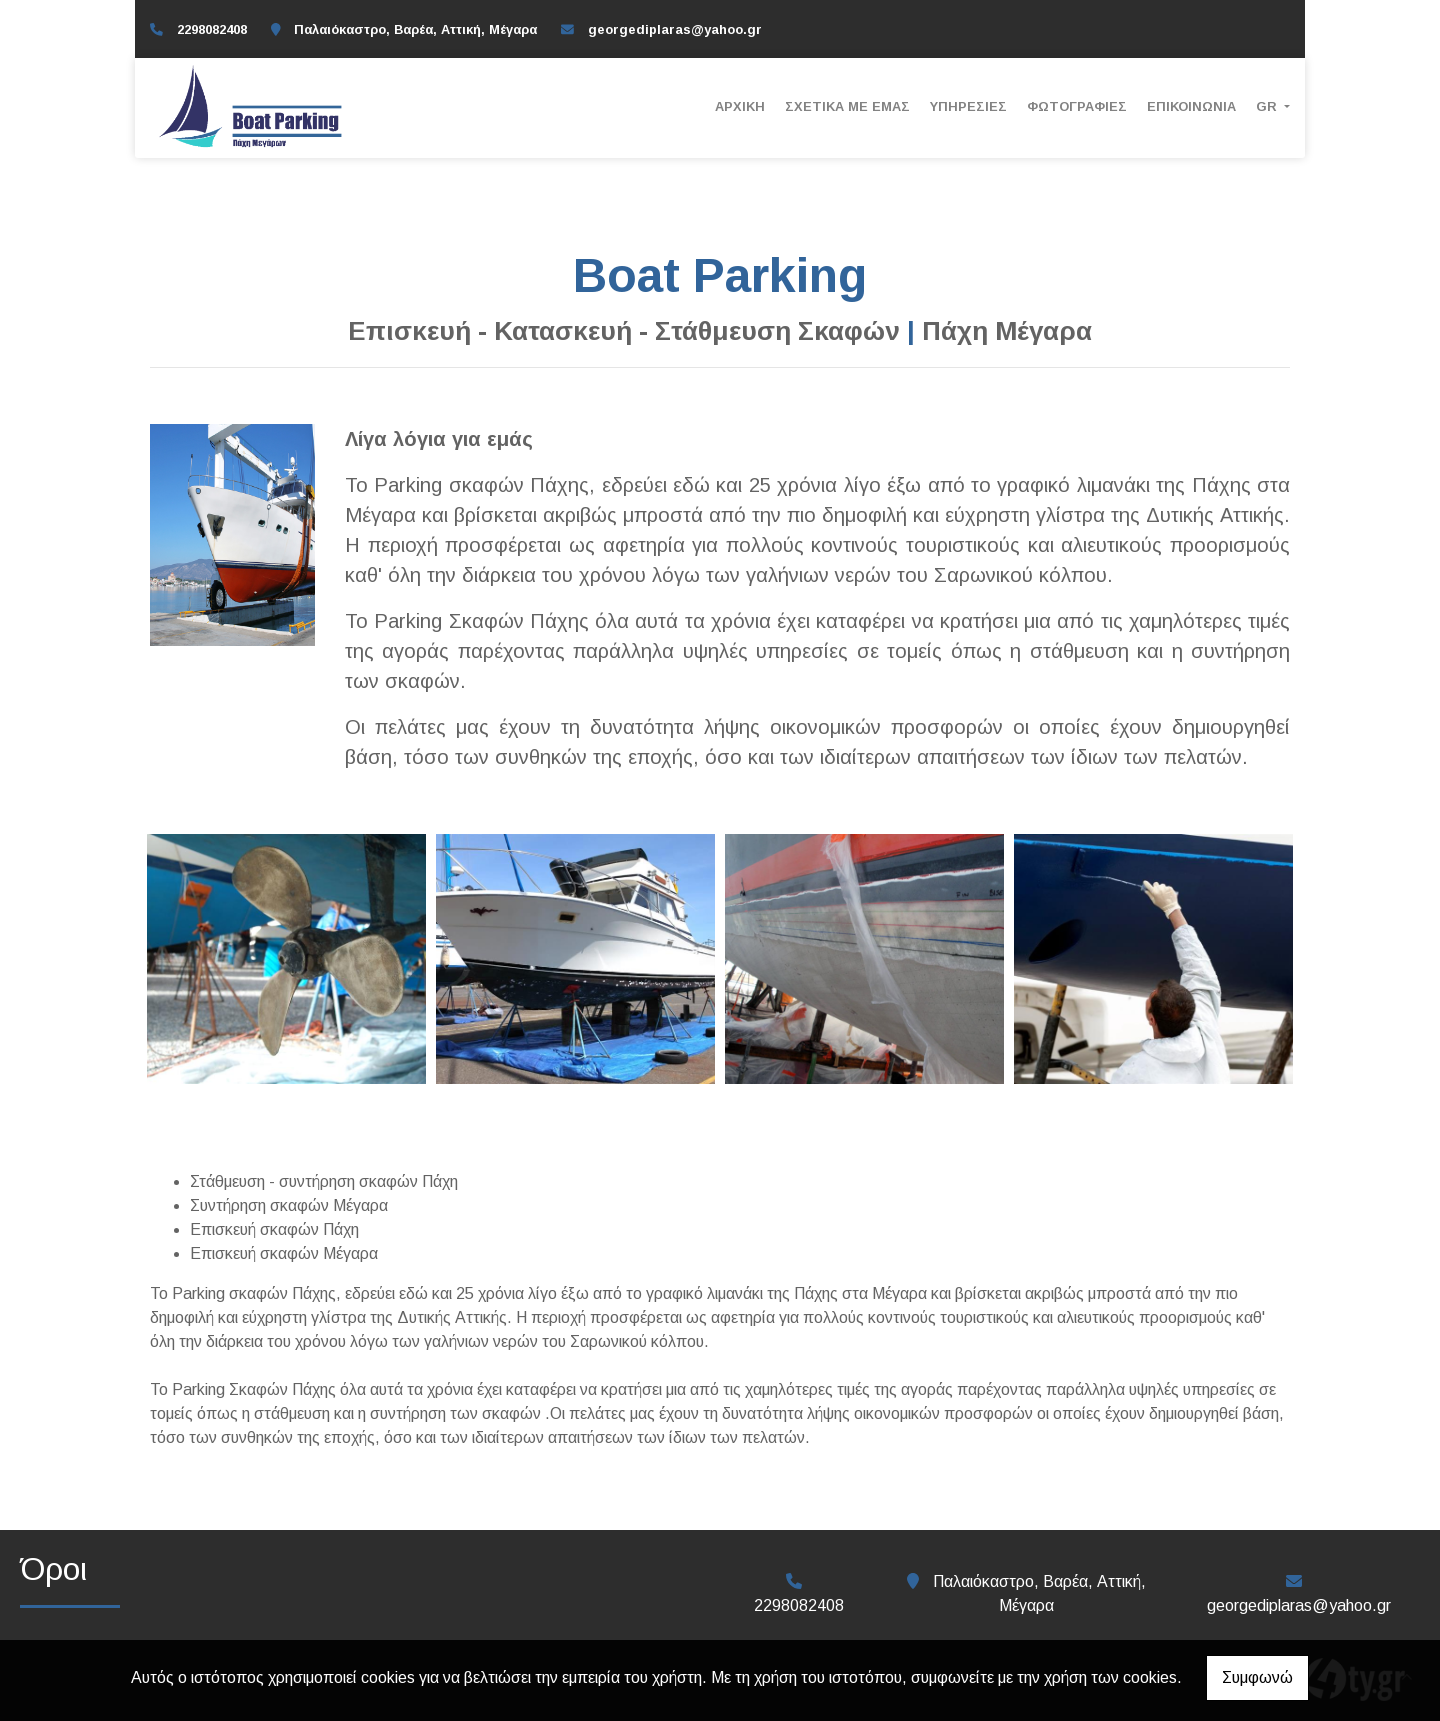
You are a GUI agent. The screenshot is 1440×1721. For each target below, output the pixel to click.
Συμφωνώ (1257, 1677)
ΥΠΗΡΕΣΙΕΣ (968, 106)
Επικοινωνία (1191, 106)
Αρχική (740, 106)
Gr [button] (1268, 106)
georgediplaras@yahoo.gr (675, 29)
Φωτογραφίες (1077, 106)
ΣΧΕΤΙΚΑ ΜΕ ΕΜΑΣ (847, 106)
